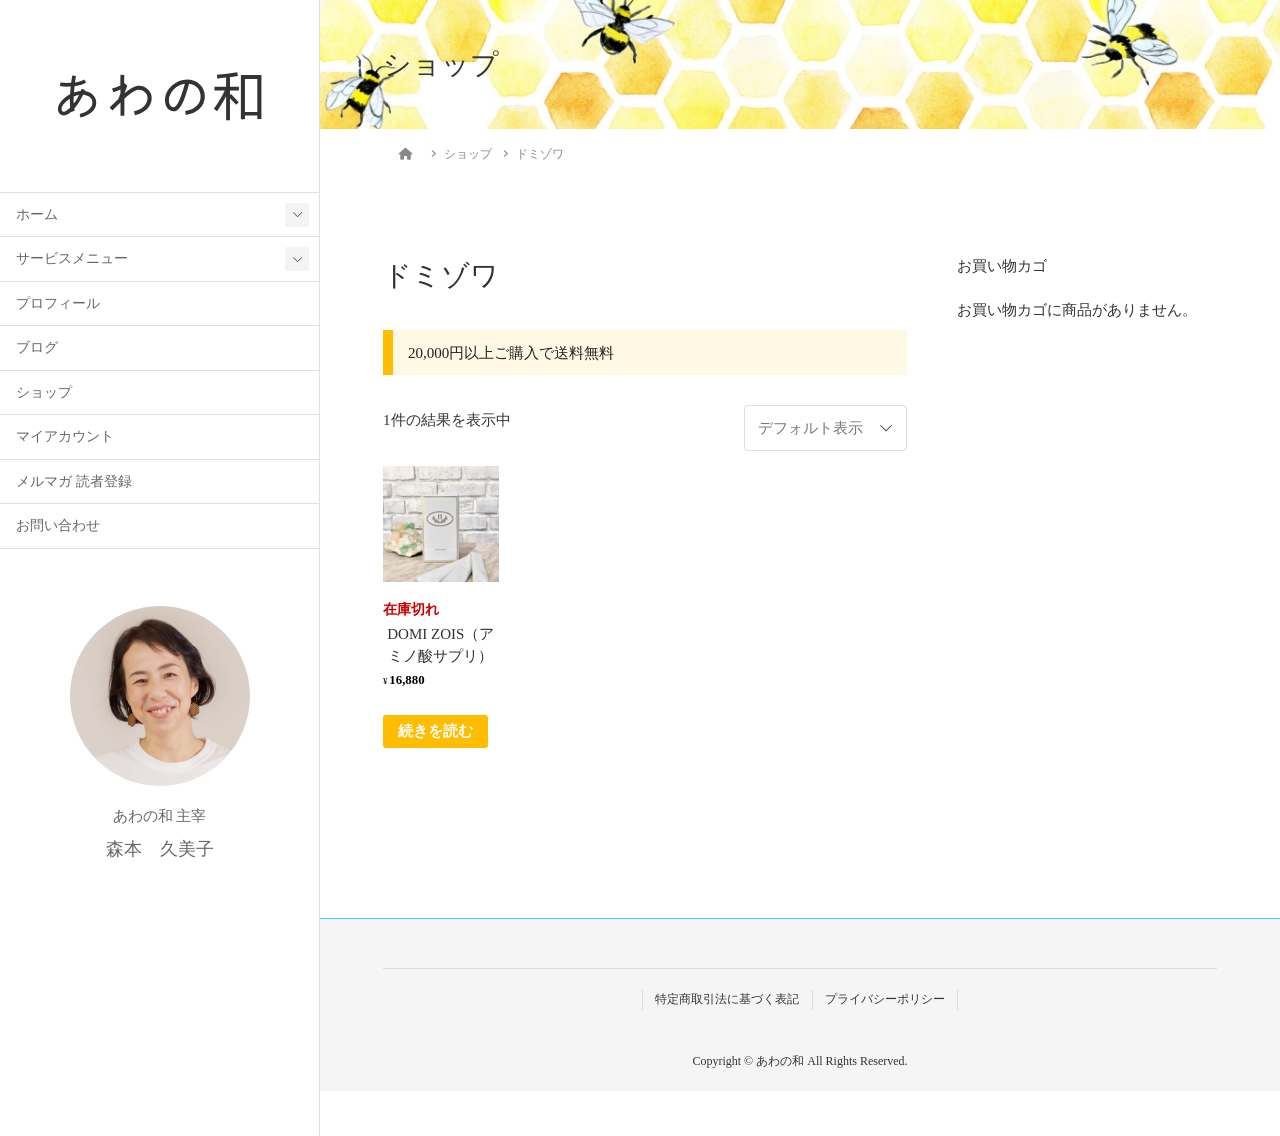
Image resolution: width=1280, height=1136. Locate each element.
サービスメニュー (72, 260)
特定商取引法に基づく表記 (727, 999)
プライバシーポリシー (885, 999)
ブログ (37, 349)
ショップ (44, 394)
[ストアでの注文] (825, 428)
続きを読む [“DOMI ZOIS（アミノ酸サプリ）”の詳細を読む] (435, 731)
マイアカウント (65, 438)
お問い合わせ (58, 527)
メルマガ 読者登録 (73, 483)
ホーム (37, 216)
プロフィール (58, 305)
